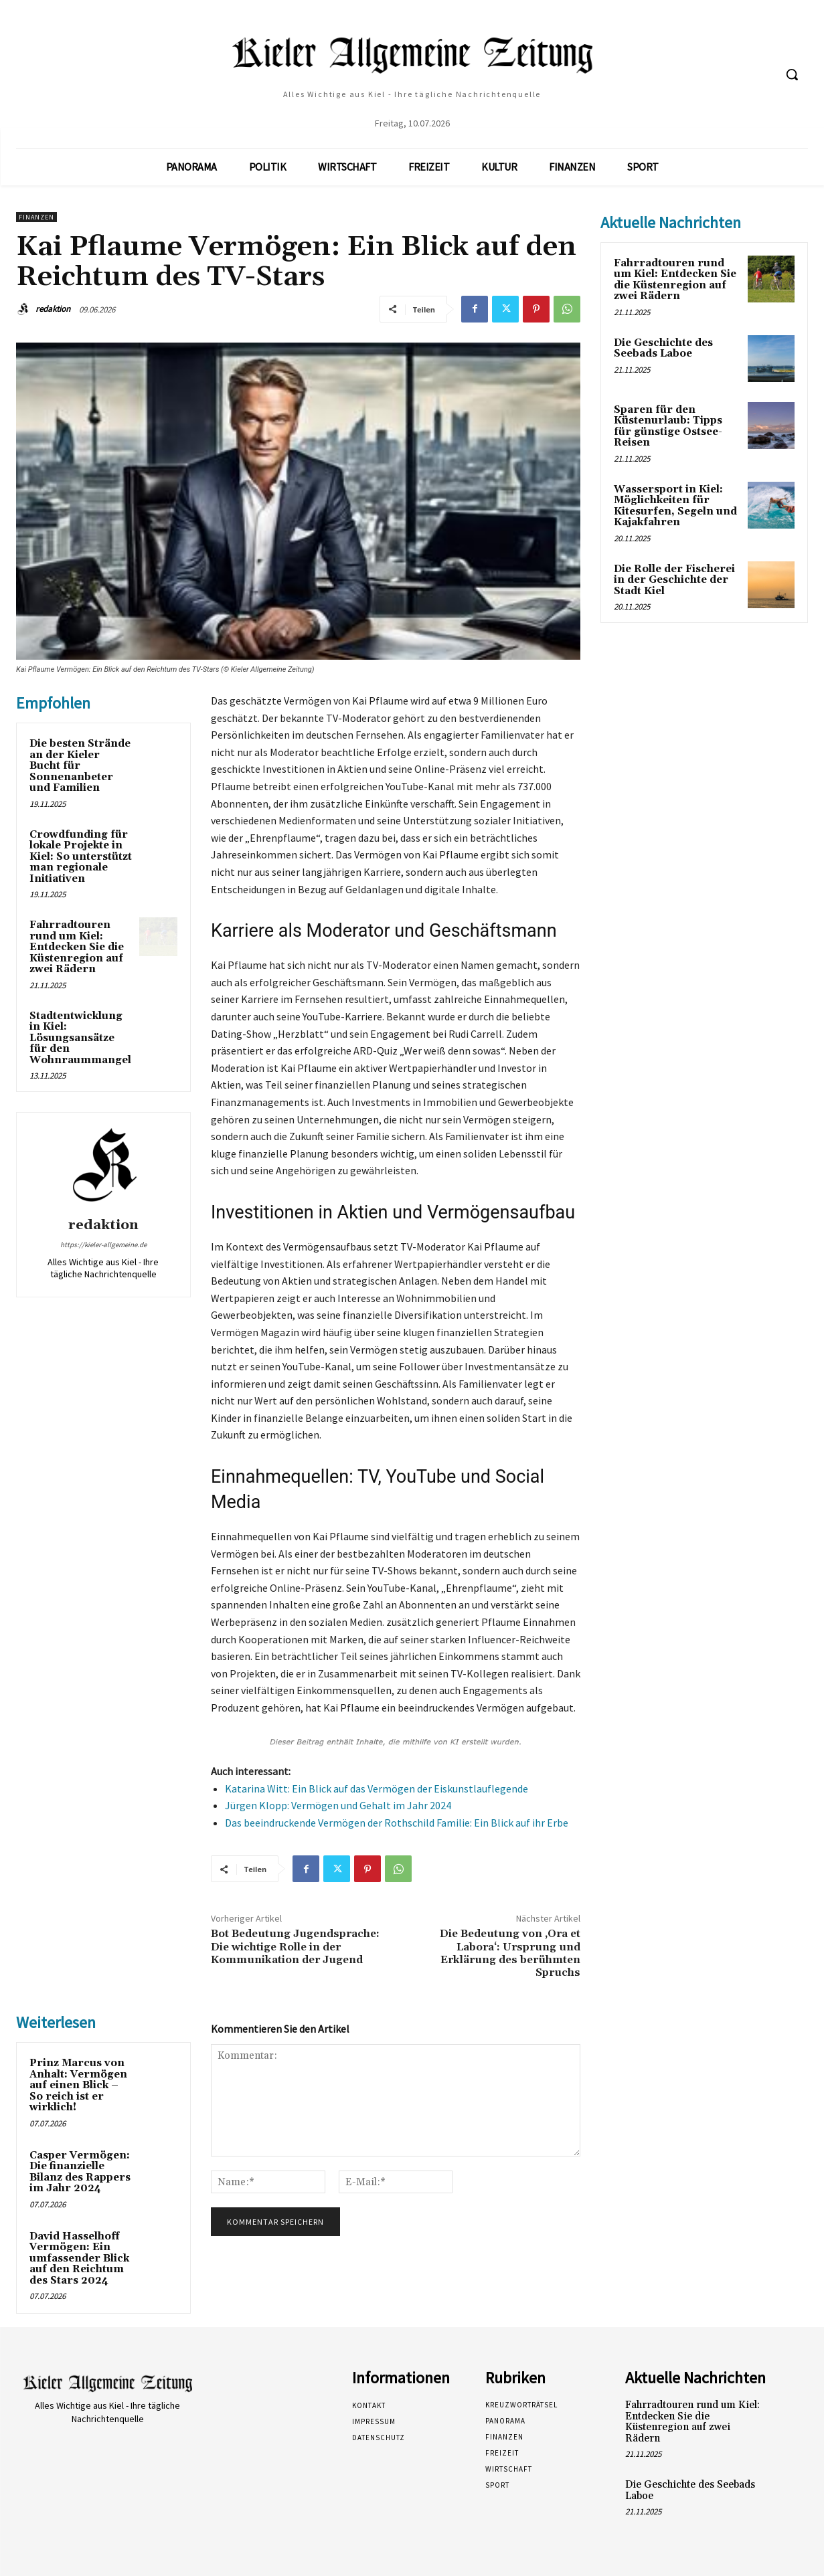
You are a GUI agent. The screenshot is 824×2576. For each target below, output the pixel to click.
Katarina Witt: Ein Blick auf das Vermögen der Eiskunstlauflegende (376, 1788)
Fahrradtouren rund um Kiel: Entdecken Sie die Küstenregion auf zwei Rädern (76, 947)
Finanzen (36, 217)
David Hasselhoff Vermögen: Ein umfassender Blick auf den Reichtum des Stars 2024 (79, 2258)
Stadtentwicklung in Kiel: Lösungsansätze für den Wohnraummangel (80, 1038)
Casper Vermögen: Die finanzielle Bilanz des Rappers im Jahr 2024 (80, 2172)
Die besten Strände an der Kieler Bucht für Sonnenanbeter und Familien (80, 765)
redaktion (52, 308)
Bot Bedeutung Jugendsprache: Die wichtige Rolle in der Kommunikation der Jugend (295, 1946)
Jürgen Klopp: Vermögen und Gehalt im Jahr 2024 (338, 1805)
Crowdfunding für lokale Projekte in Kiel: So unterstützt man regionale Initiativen (80, 856)
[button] (792, 74)
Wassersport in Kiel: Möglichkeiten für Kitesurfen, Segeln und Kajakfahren (675, 506)
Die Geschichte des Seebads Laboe (663, 349)
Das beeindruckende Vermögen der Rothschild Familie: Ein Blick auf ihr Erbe (396, 1822)
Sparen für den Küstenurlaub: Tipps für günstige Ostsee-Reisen (668, 426)
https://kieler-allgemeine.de (103, 1244)
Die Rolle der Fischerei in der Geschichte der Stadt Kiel (674, 580)
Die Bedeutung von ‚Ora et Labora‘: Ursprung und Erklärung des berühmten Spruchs (510, 1953)
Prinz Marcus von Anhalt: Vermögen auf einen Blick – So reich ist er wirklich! (78, 2085)
